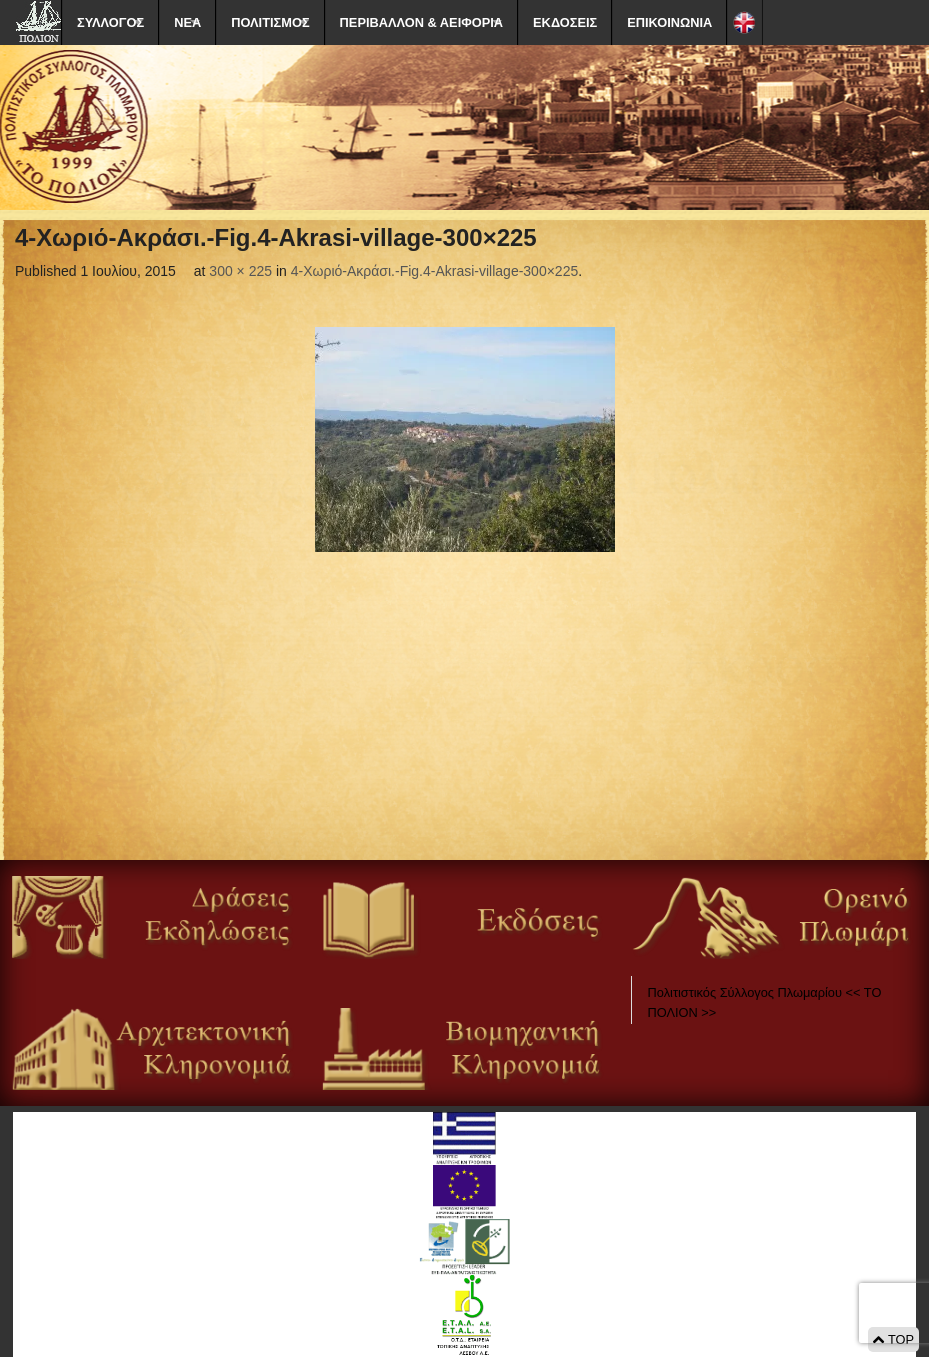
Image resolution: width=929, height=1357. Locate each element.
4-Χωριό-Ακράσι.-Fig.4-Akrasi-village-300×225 (435, 271)
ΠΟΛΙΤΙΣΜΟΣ (270, 22)
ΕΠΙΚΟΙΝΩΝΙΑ (669, 22)
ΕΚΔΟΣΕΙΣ (565, 22)
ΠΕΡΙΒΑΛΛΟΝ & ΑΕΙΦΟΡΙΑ (421, 22)
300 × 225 (240, 271)
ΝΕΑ (187, 22)
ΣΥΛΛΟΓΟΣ (110, 22)
